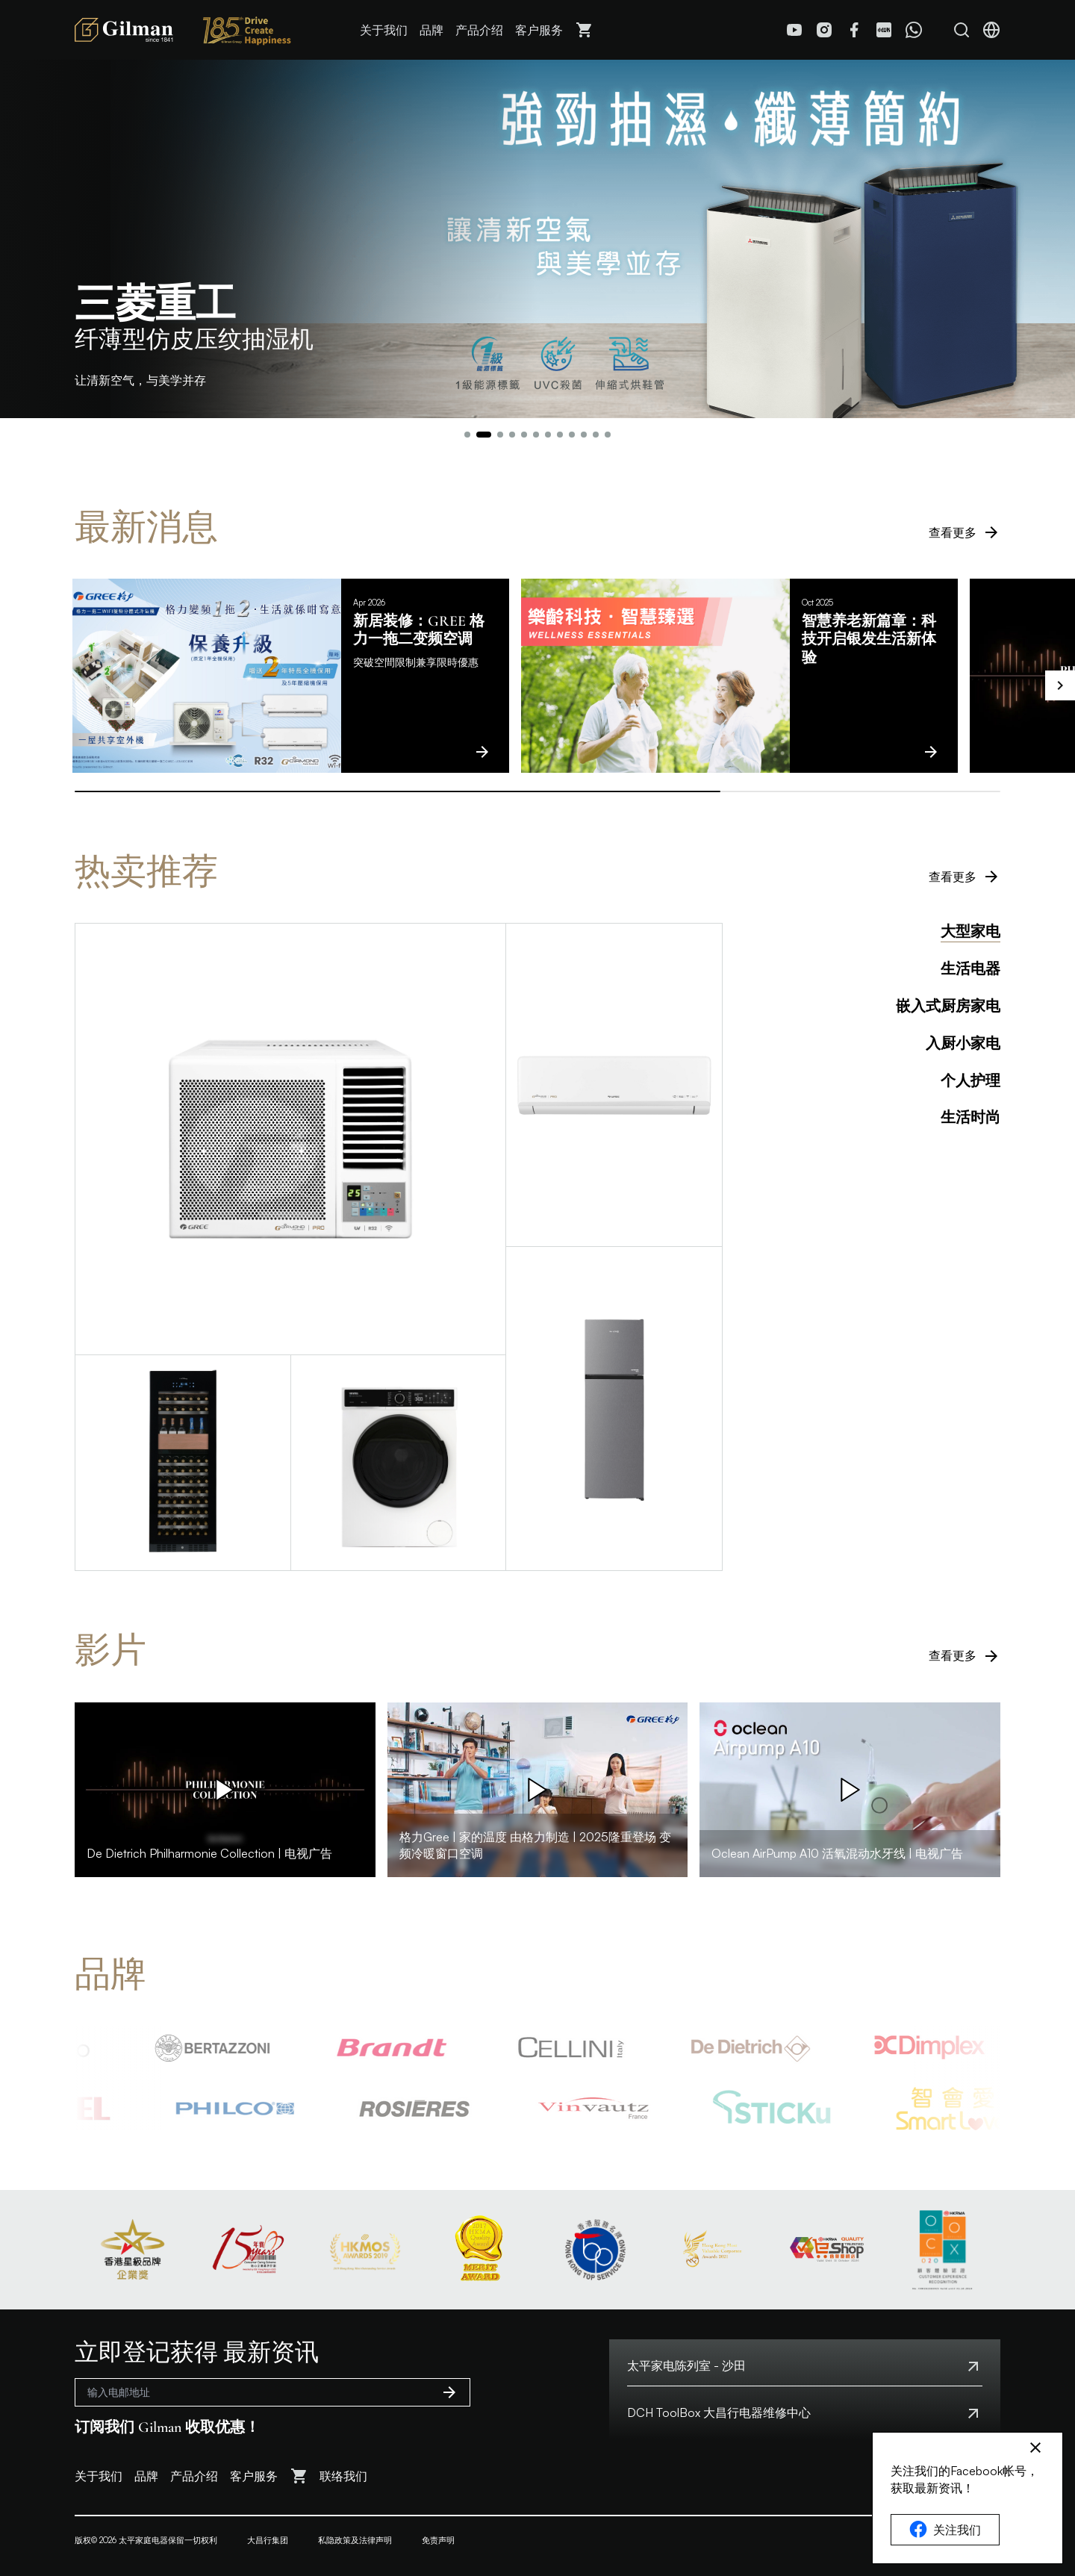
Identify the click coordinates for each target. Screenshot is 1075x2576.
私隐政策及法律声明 (355, 2540)
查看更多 (964, 532)
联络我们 (343, 2475)
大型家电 (970, 932)
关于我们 (384, 29)
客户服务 (539, 29)
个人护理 (970, 1081)
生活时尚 (970, 1118)
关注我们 (945, 2530)
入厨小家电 (963, 1044)
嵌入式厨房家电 (948, 1006)
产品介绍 (479, 29)
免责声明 (438, 2540)
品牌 (431, 29)
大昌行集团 (267, 2540)
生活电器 (970, 969)
